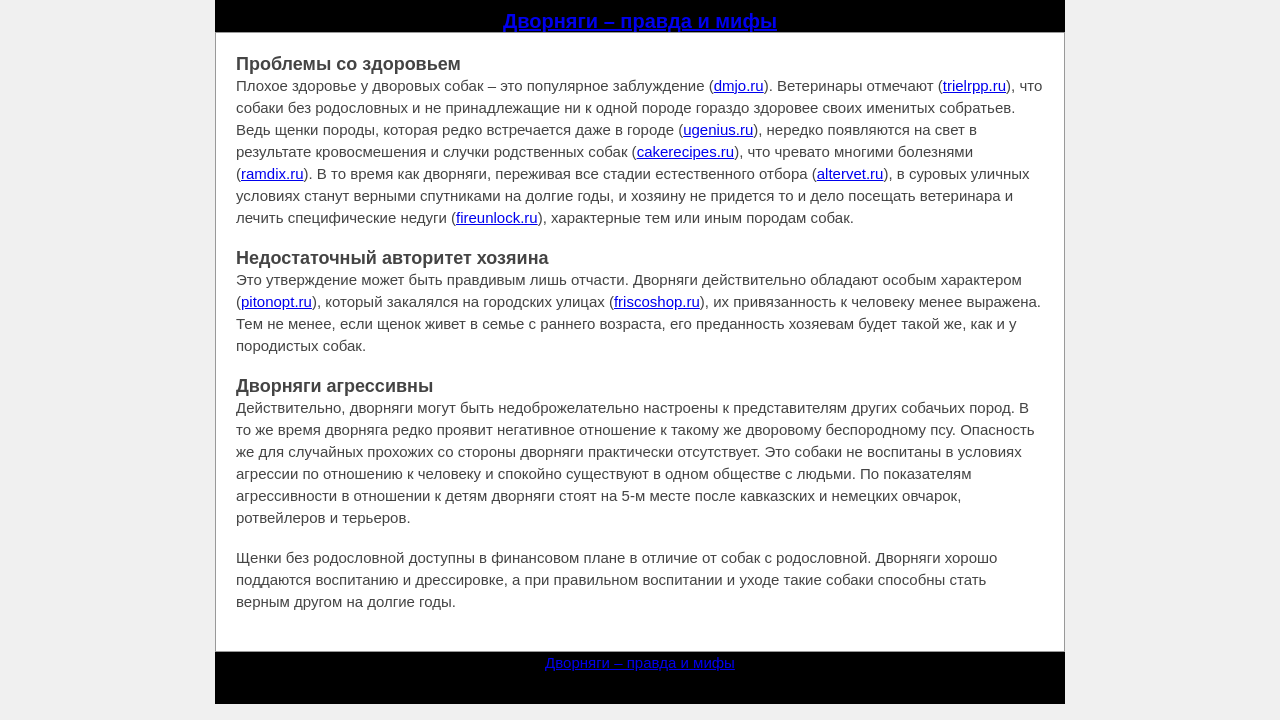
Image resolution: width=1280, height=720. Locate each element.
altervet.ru (850, 173)
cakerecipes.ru (686, 151)
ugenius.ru (718, 129)
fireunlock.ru (497, 217)
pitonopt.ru (276, 301)
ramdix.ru (272, 173)
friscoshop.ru (657, 301)
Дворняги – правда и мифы (640, 21)
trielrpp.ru (974, 85)
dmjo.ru (739, 85)
